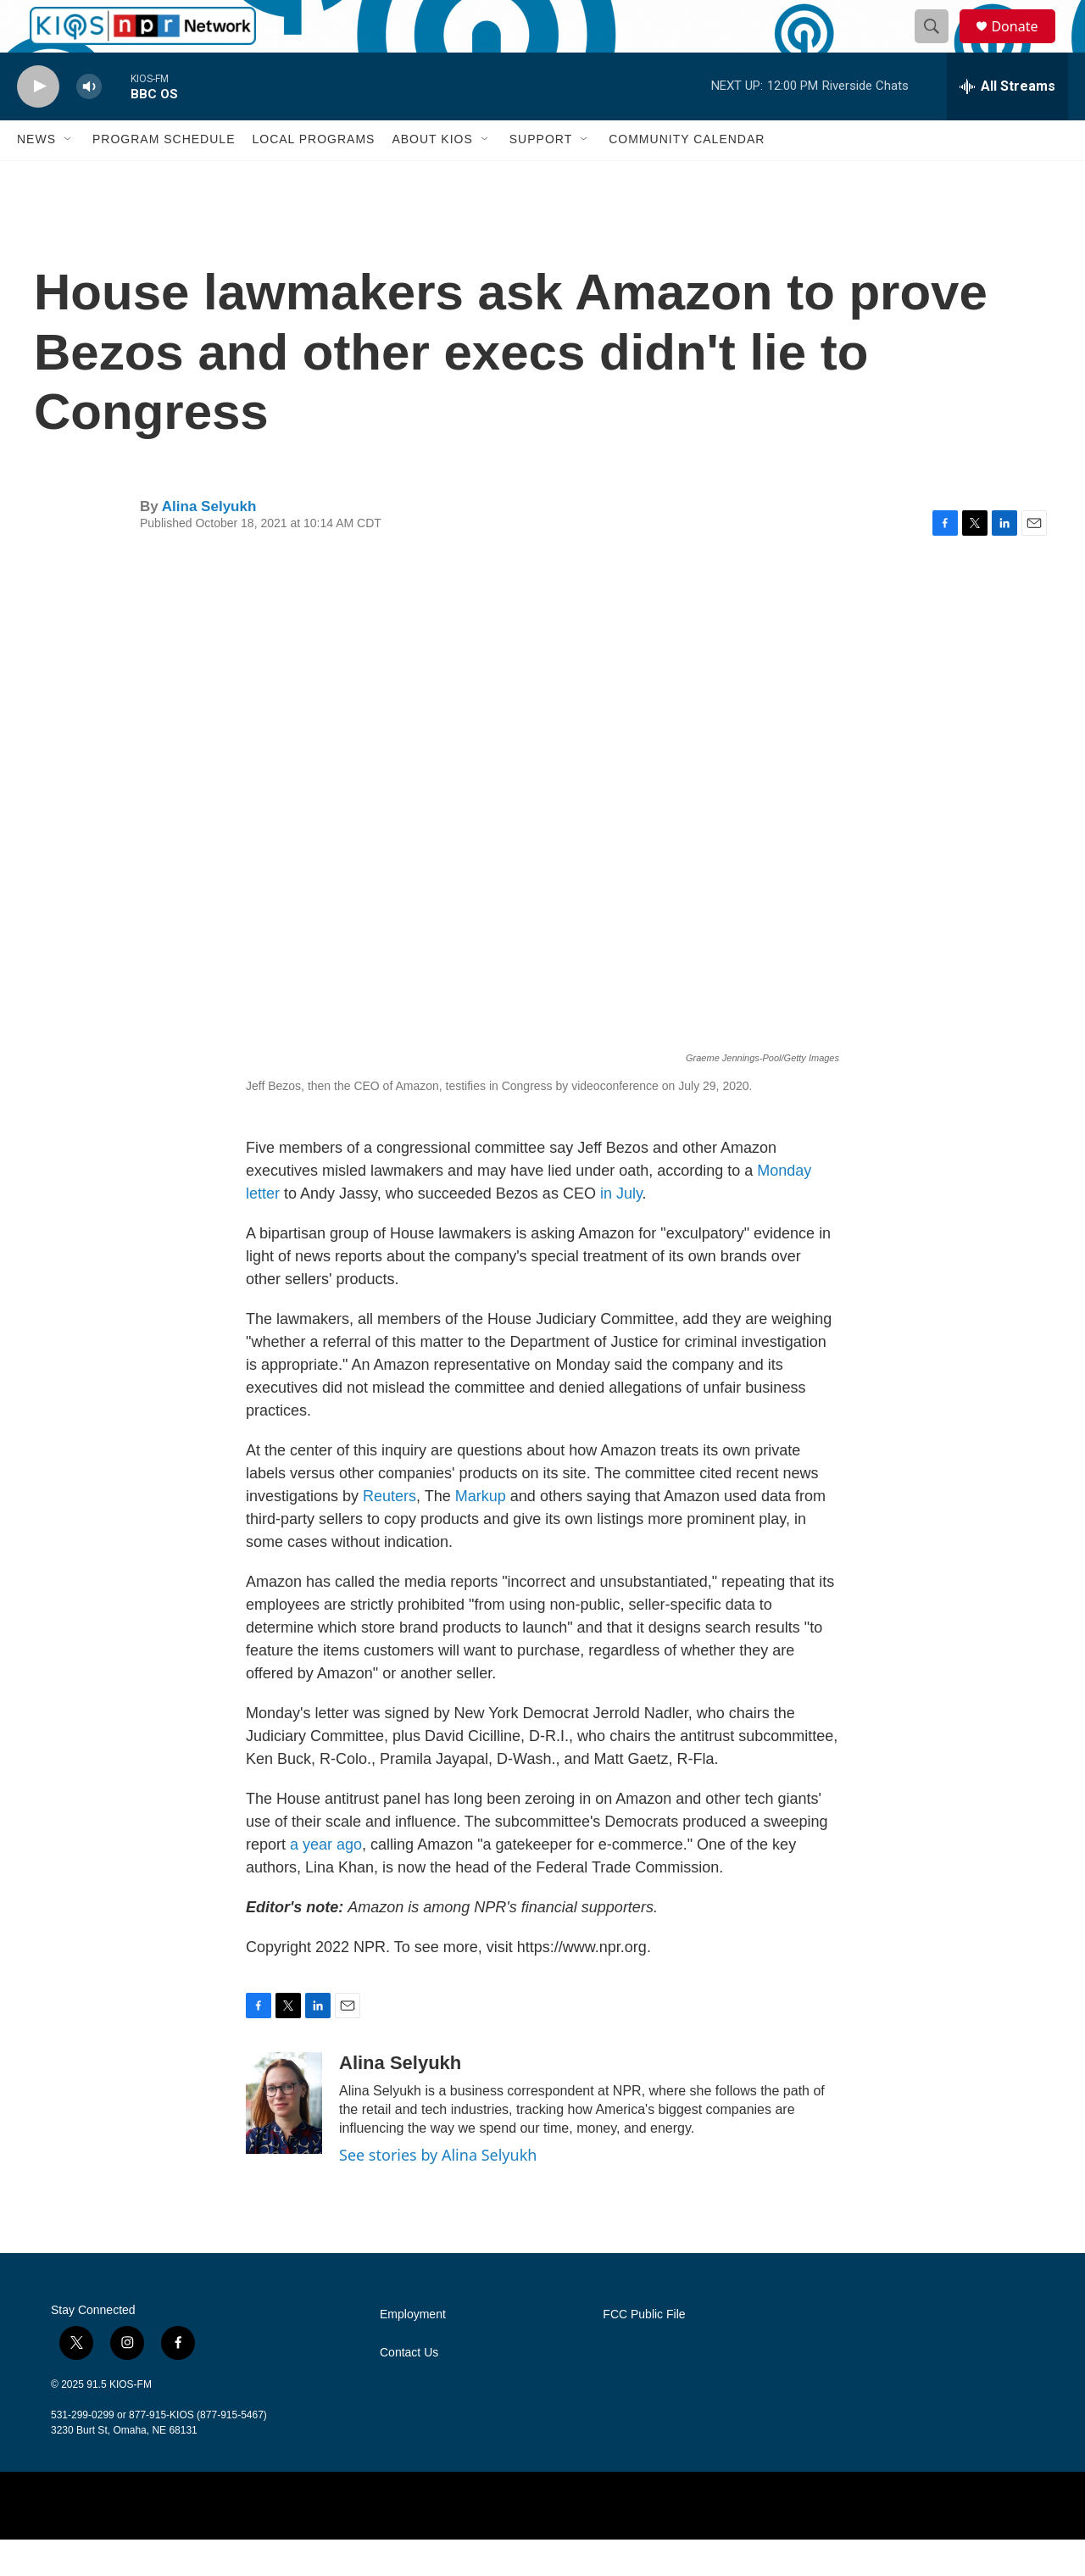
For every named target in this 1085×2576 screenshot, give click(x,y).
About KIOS (432, 176)
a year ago (326, 1880)
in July (621, 1229)
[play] (38, 123)
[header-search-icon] (939, 45)
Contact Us (409, 2389)
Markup (482, 1532)
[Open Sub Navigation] (68, 176)
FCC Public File (644, 2351)
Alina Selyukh (209, 543)
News (36, 176)
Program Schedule (163, 176)
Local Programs (313, 176)
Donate (1025, 44)
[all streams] (1007, 123)
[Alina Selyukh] (284, 2139)
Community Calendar (687, 176)
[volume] (89, 123)
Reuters (389, 1532)
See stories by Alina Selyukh (438, 2191)
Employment (413, 2351)
